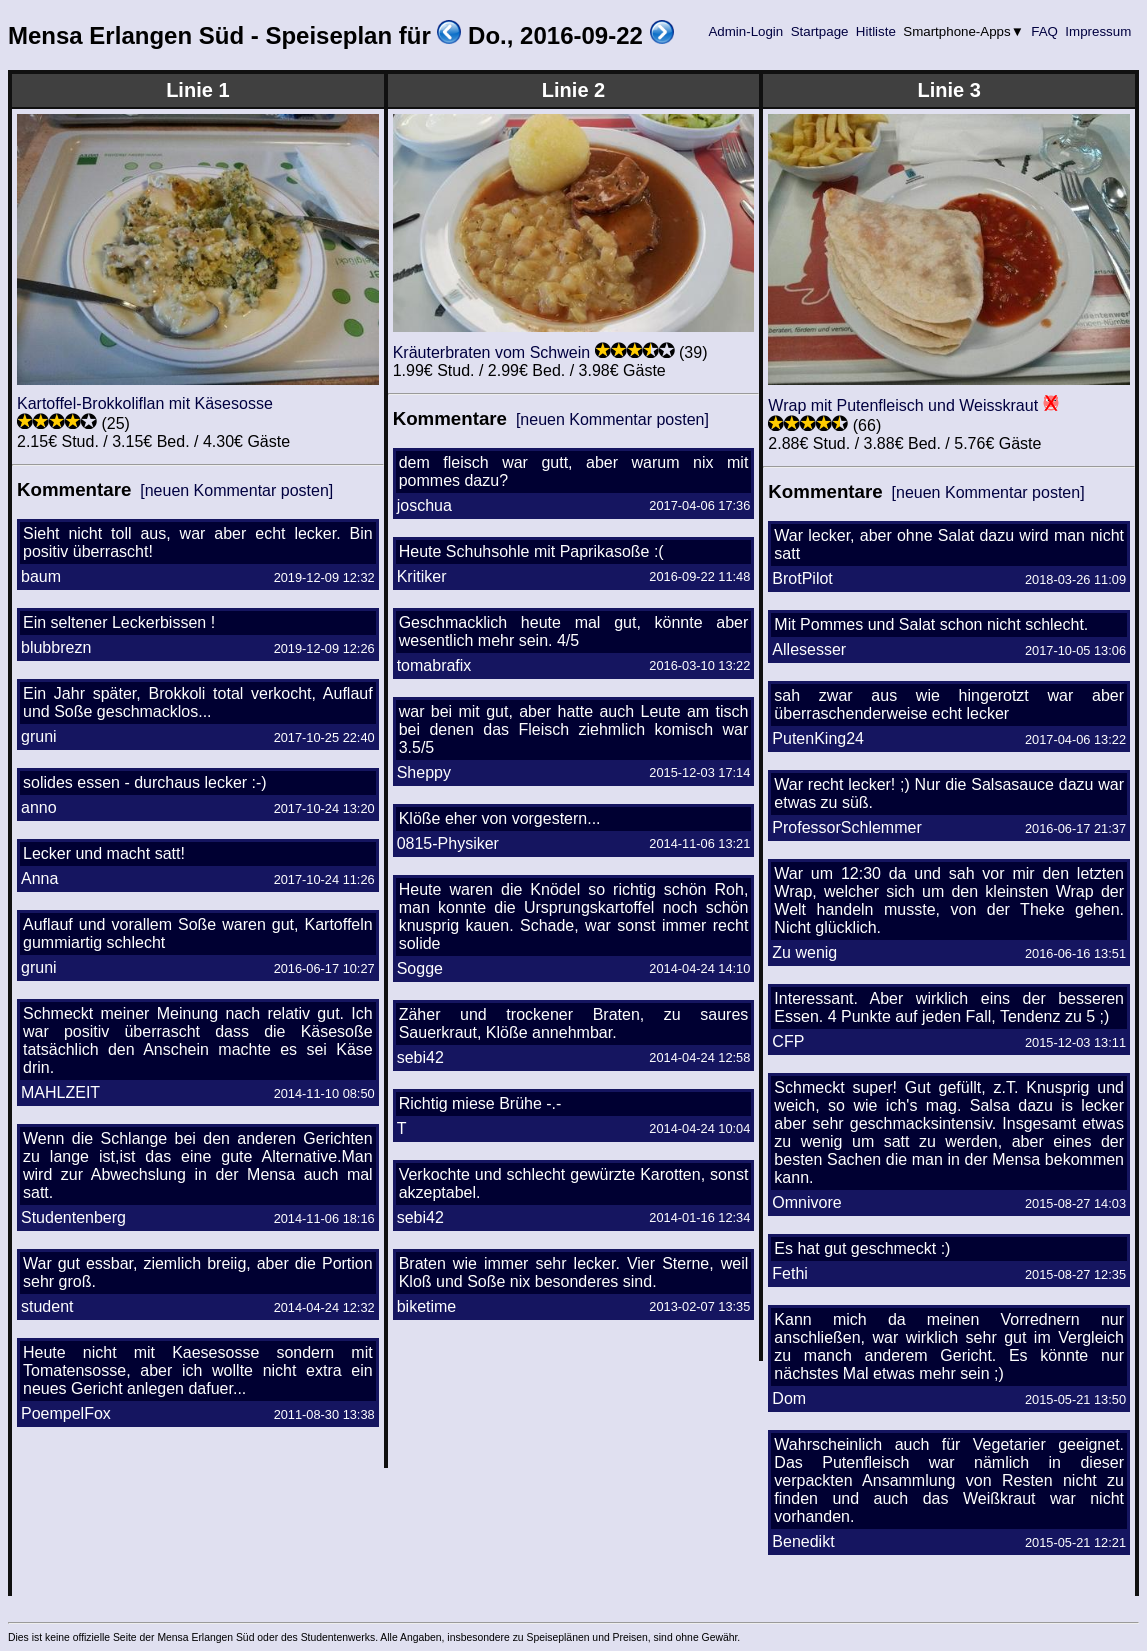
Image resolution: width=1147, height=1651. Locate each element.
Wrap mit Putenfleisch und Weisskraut (903, 405)
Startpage (819, 31)
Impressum (1098, 31)
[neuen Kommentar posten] (236, 490)
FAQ (1045, 31)
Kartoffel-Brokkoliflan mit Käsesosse (145, 403)
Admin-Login (746, 31)
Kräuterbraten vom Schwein (491, 352)
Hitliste (875, 31)
